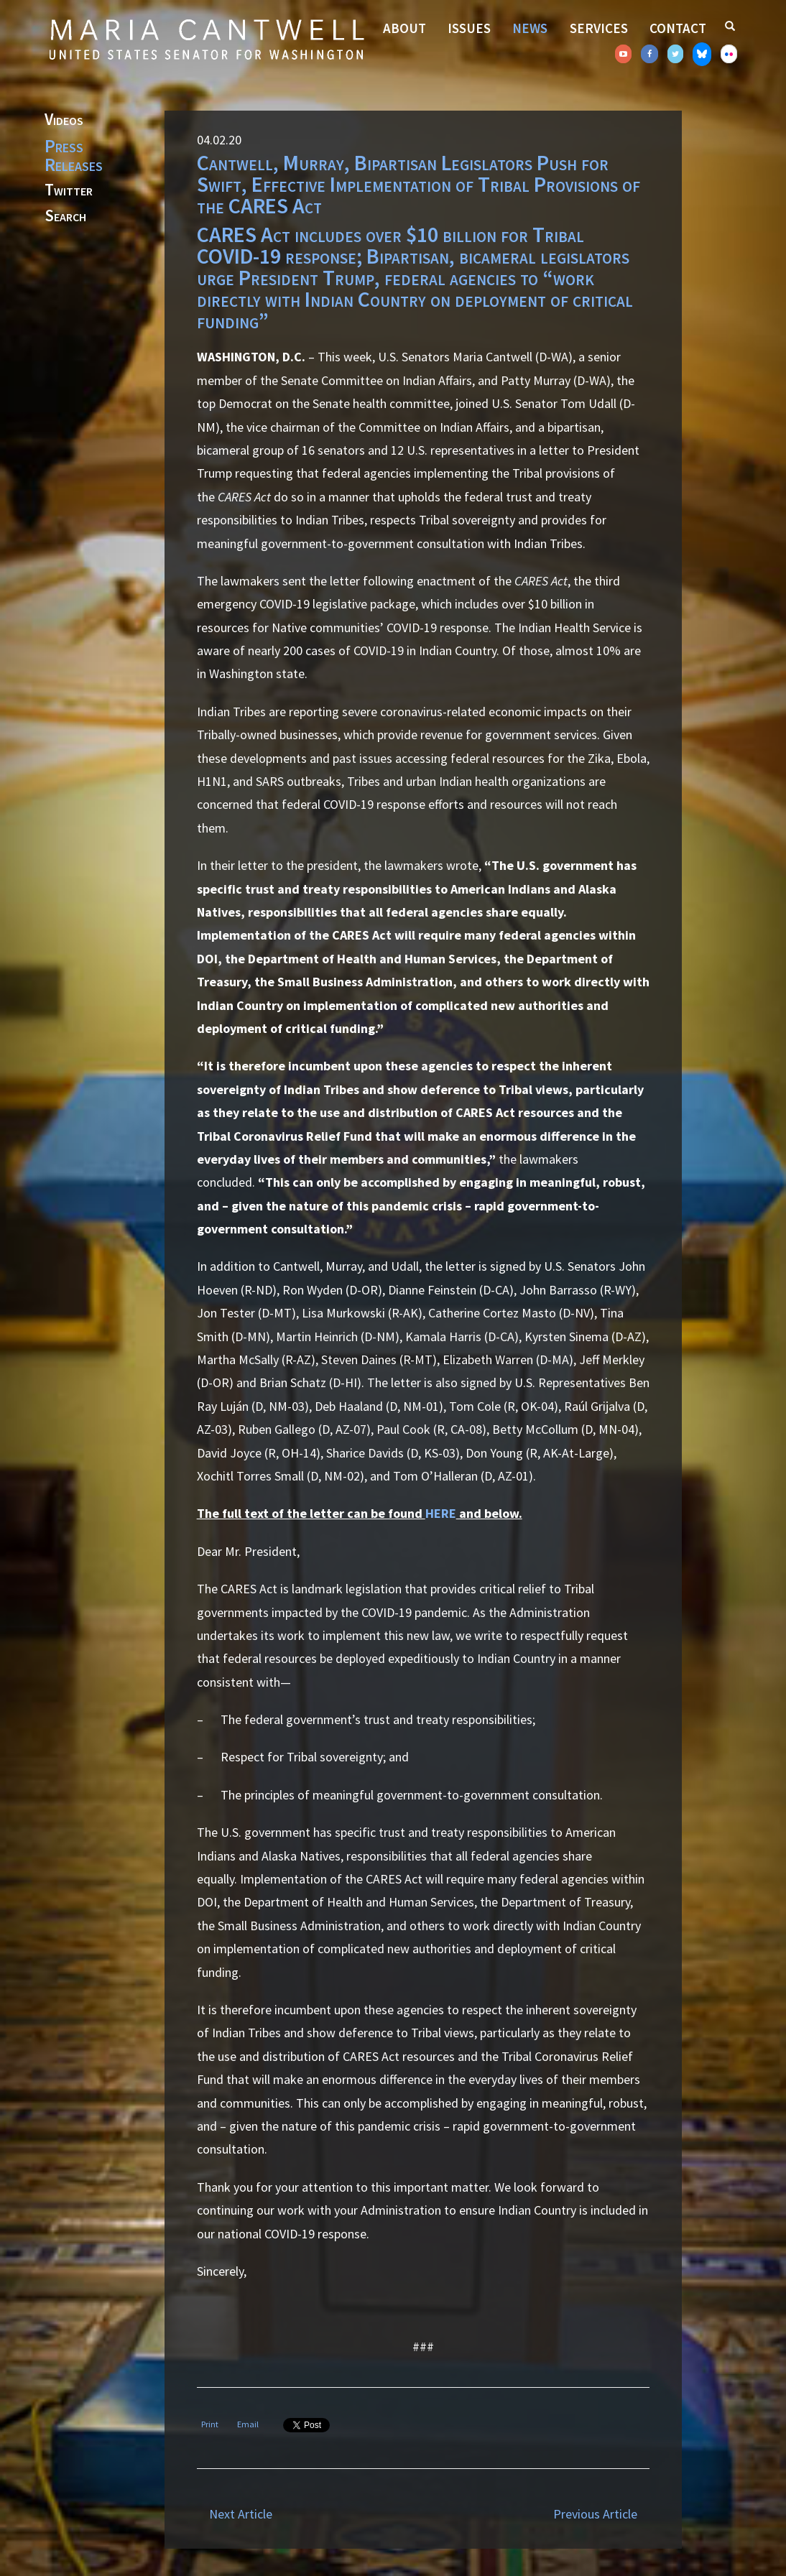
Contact (677, 28)
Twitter (69, 190)
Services (599, 28)
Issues (469, 28)
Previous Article (595, 2514)
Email (248, 2424)
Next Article (240, 2514)
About (404, 28)
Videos (64, 120)
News (529, 28)
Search (65, 216)
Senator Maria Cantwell (206, 39)
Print (209, 2424)
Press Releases (74, 155)
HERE (440, 1513)
